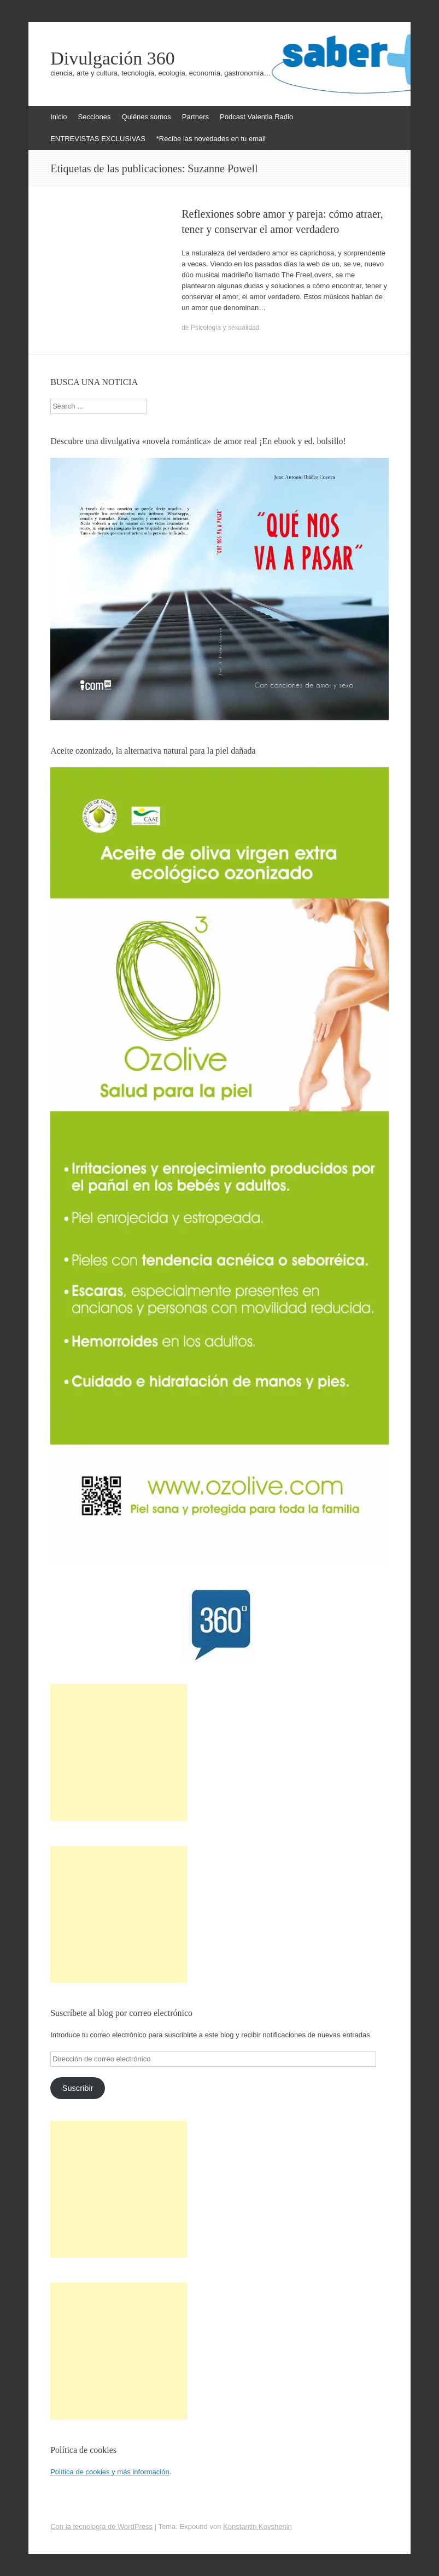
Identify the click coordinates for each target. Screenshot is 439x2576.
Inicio (58, 117)
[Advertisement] (118, 1752)
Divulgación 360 (112, 58)
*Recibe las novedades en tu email (211, 139)
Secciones (94, 117)
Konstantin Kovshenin (257, 2526)
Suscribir (77, 2088)
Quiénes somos (146, 117)
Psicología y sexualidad (225, 327)
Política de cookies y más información (109, 2472)
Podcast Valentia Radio (256, 117)
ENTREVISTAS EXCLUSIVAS (97, 139)
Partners (195, 117)
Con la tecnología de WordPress (101, 2526)
